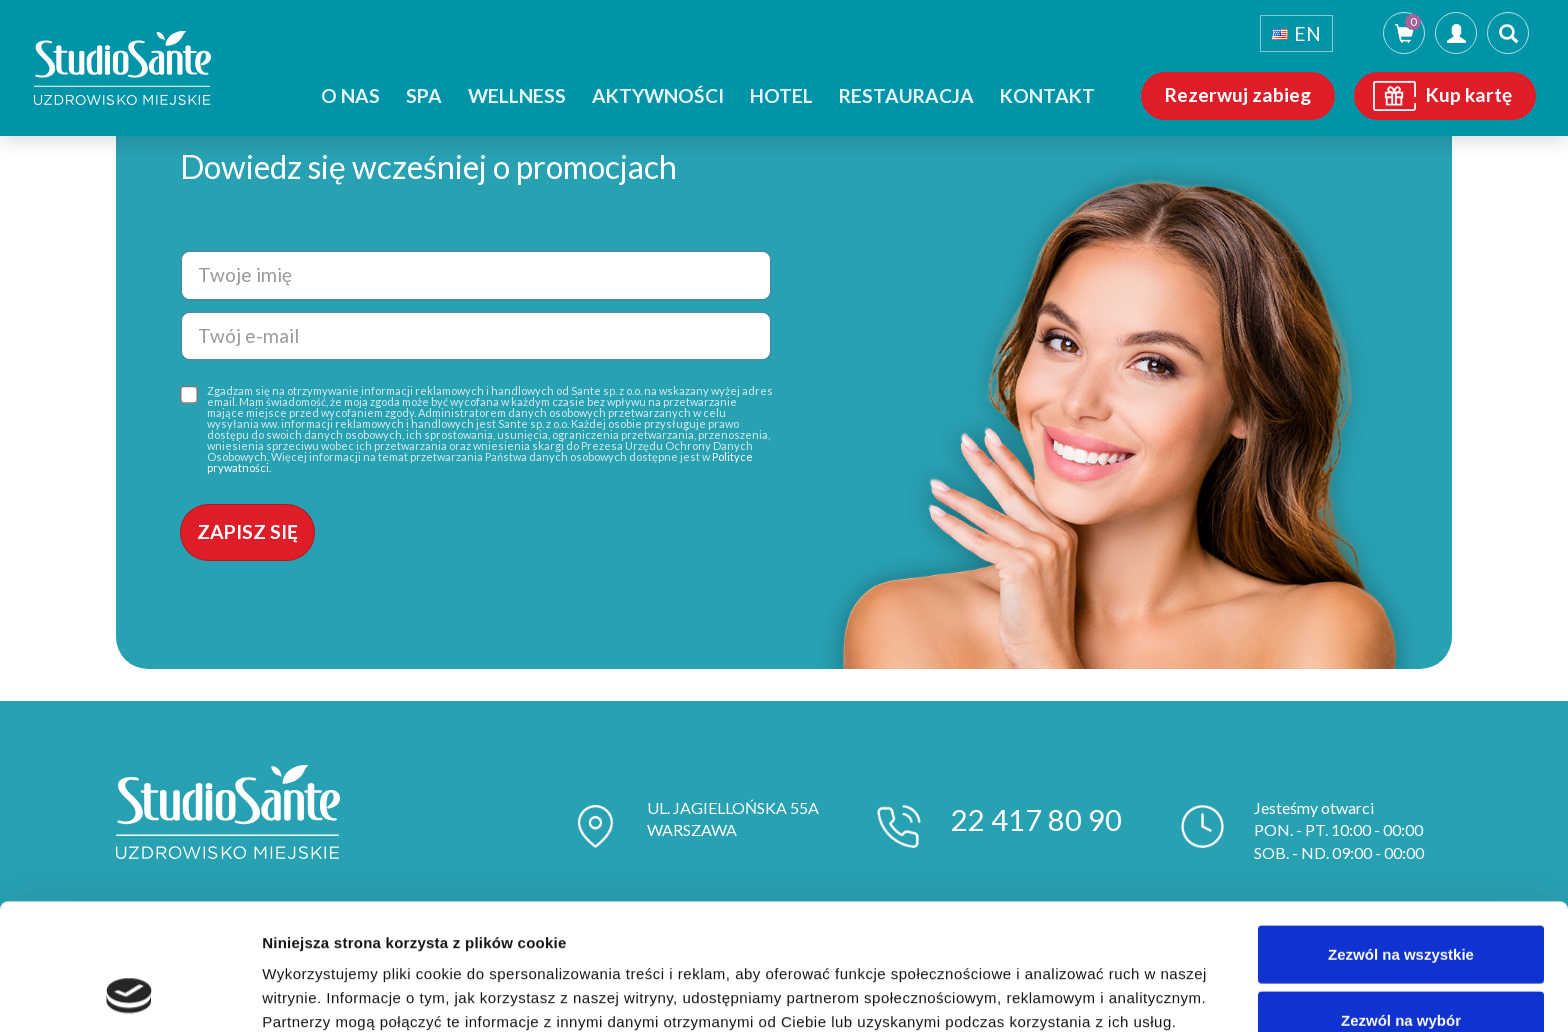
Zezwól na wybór (1401, 901)
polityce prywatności (625, 927)
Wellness (517, 95)
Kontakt (1047, 95)
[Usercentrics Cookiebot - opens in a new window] (129, 993)
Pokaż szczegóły (1067, 992)
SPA (424, 95)
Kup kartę (1469, 94)
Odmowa (1400, 966)
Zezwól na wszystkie (1401, 835)
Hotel (781, 95)
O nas (350, 95)
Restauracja (906, 95)
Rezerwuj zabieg (1238, 94)
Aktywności (658, 95)
